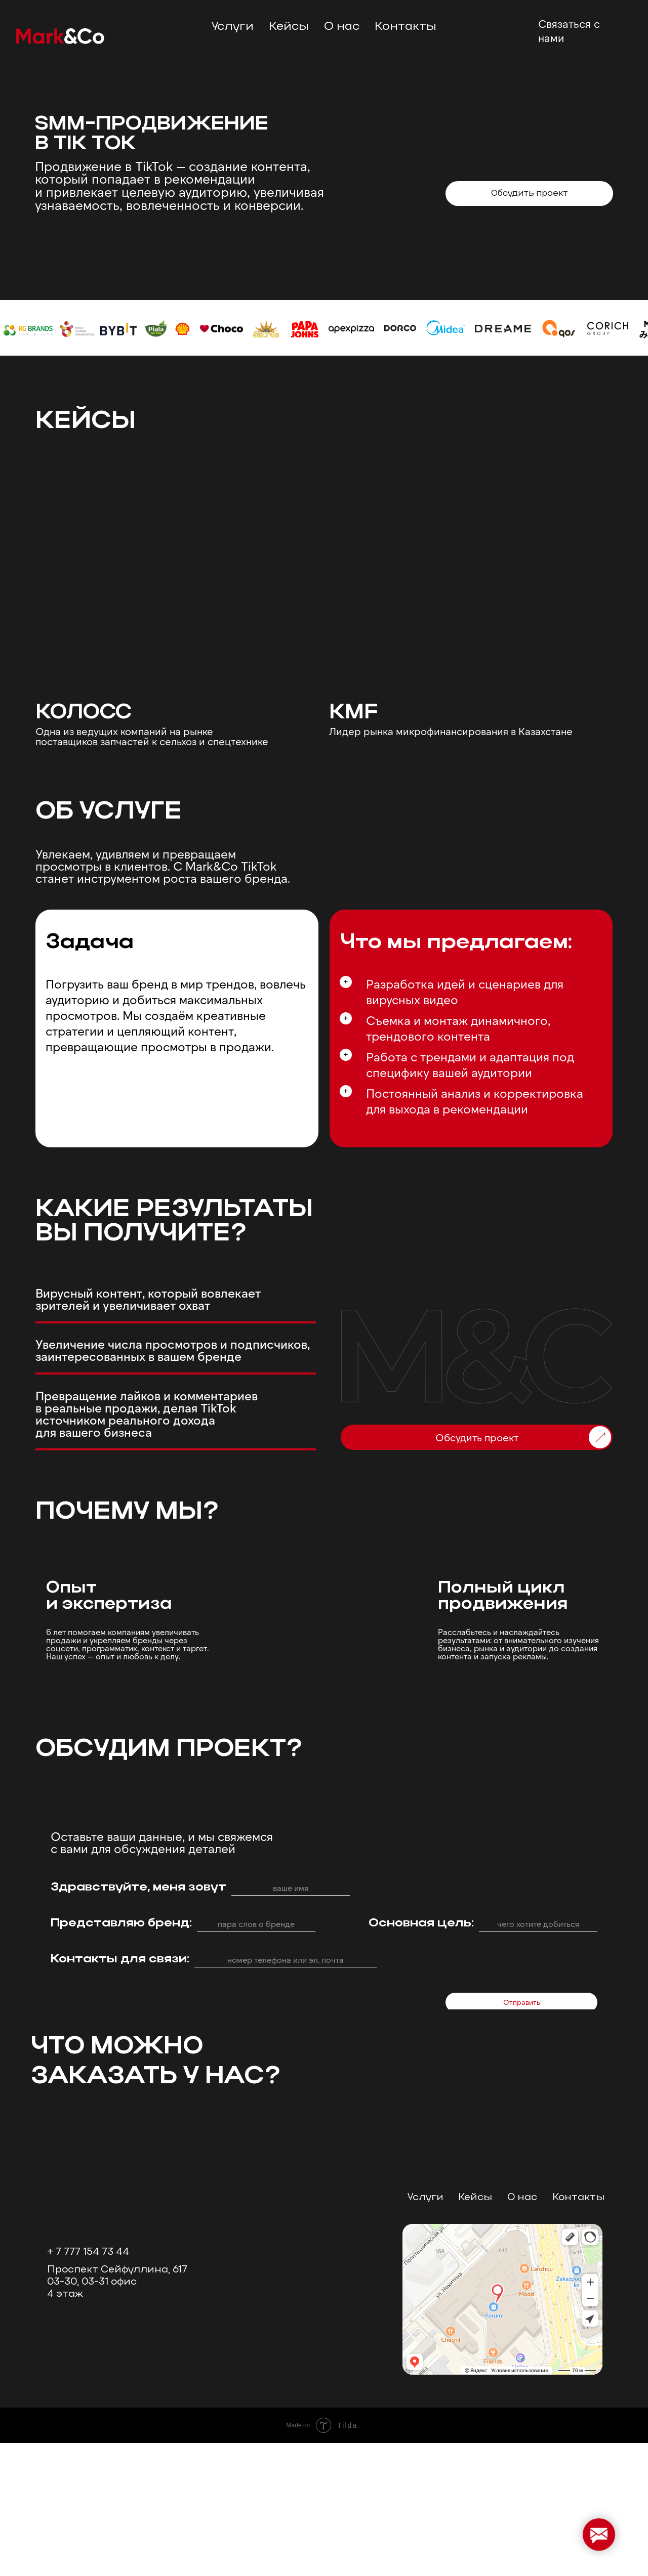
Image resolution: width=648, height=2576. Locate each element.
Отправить (521, 2002)
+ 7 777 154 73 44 (88, 2385)
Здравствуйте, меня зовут (138, 1887)
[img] (601, 193)
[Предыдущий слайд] (18, 2188)
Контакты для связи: (120, 1959)
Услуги (425, 2331)
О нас (341, 26)
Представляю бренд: (121, 1923)
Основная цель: (421, 1923)
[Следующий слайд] (629, 2188)
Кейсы (289, 26)
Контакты (405, 26)
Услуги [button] (233, 26)
